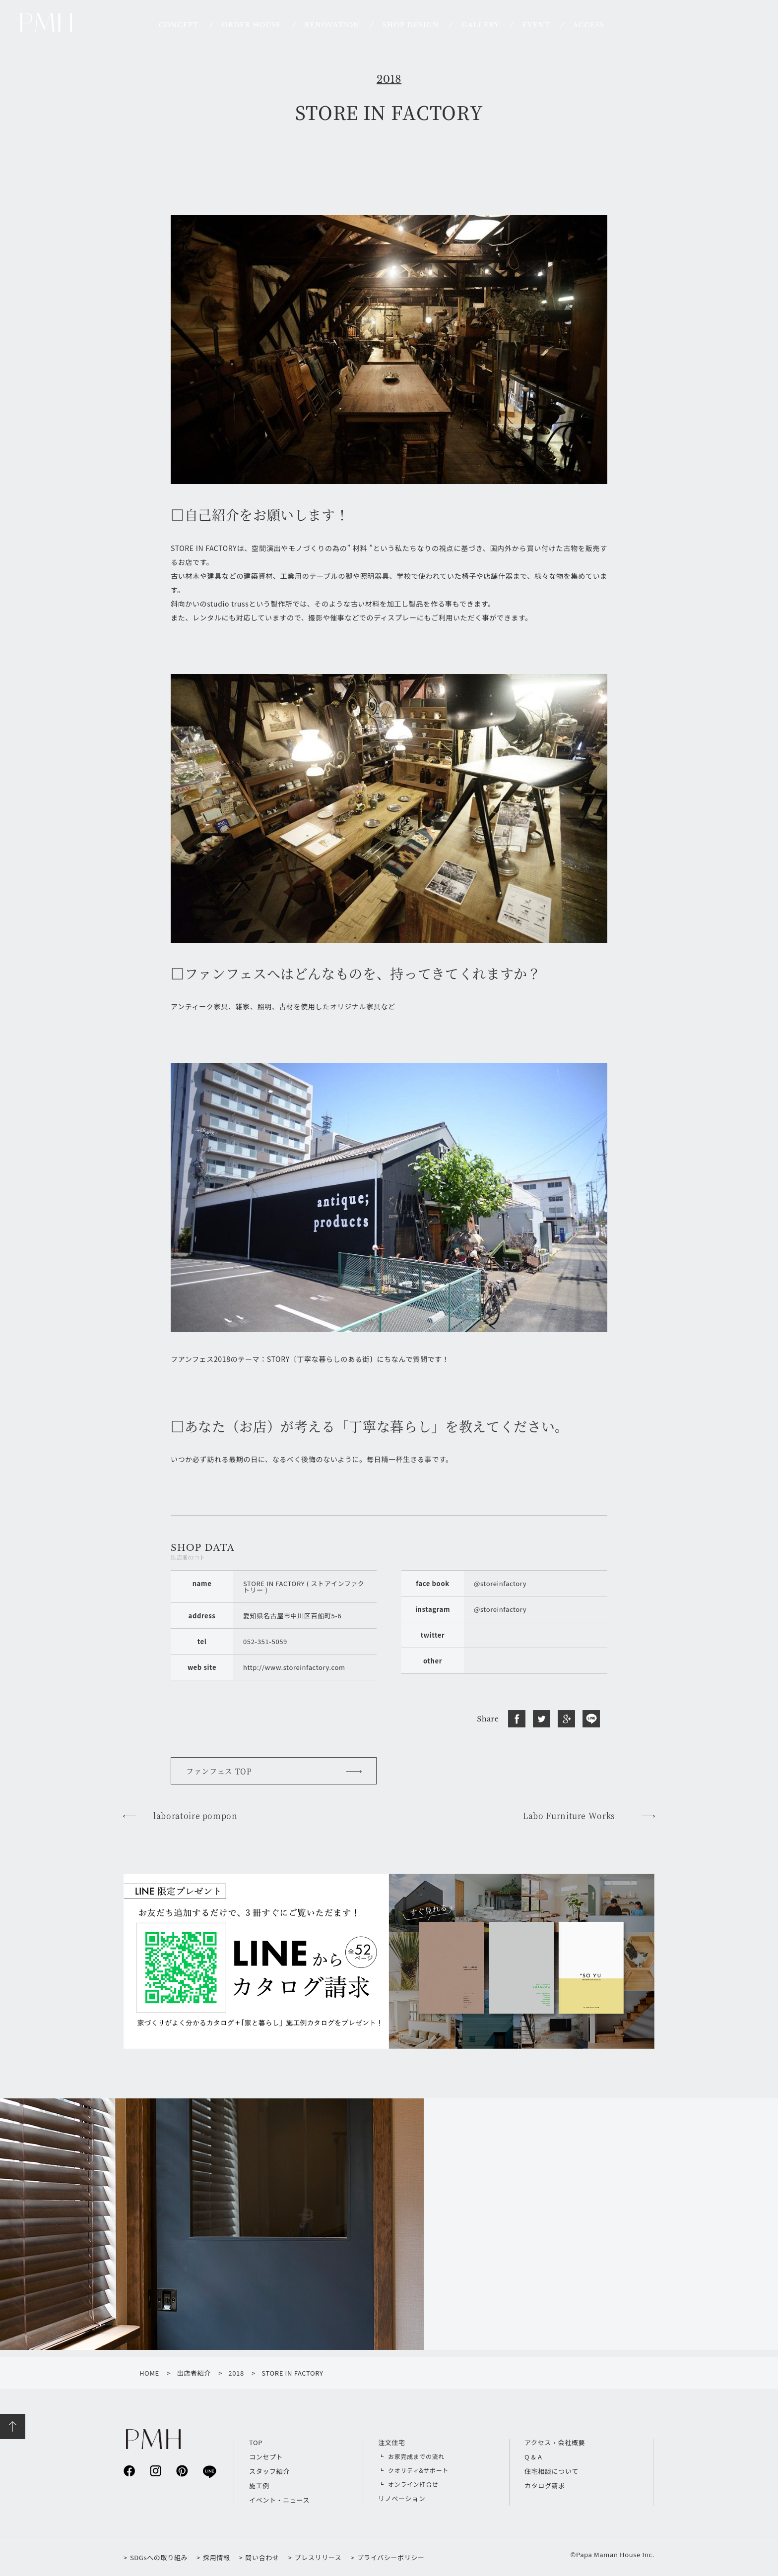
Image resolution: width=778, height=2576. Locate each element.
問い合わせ (262, 2557)
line (208, 2471)
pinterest (182, 2470)
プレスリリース (318, 2557)
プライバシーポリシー (390, 2557)
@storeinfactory (500, 1583)
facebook (129, 2470)
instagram (155, 2470)
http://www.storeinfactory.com (294, 1667)
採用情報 (216, 2557)
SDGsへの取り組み (159, 2557)
